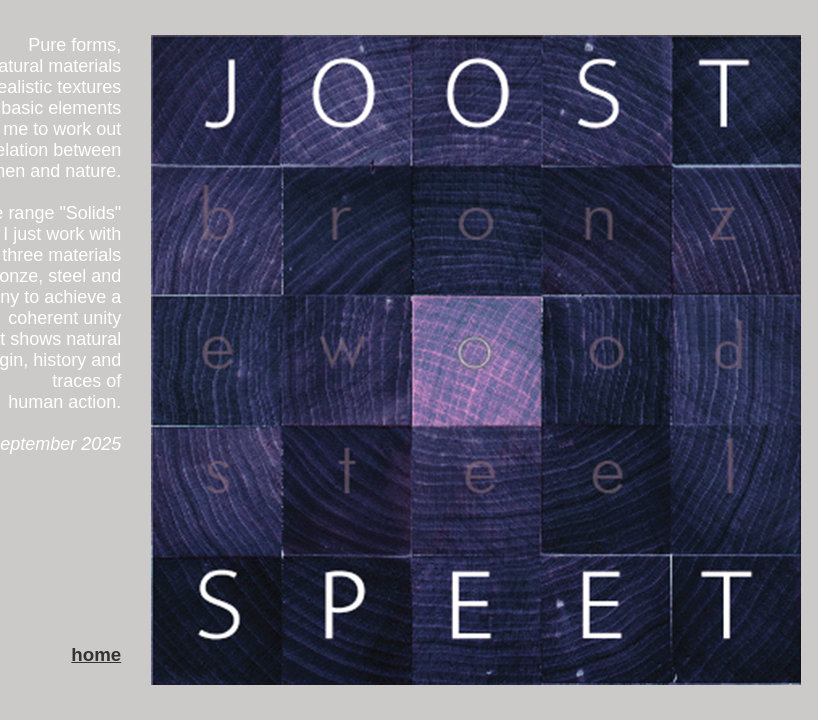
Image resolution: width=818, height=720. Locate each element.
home (96, 654)
